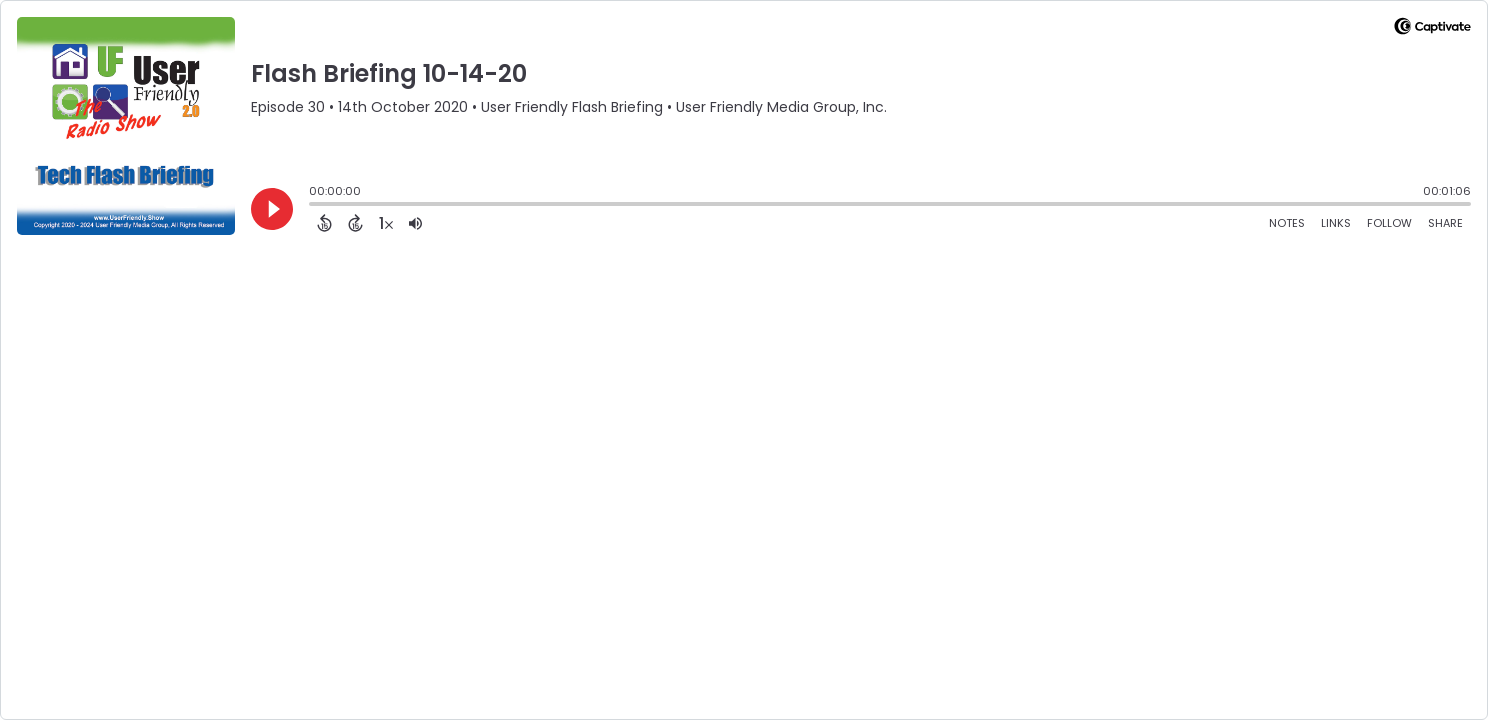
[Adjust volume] (415, 223)
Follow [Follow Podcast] (1389, 223)
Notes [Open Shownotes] (1287, 223)
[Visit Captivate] (1432, 29)
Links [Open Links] (1336, 223)
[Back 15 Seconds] (324, 223)
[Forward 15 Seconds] (355, 223)
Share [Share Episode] (1445, 223)
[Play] (272, 209)
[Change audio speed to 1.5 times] (386, 223)
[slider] (314, 206)
